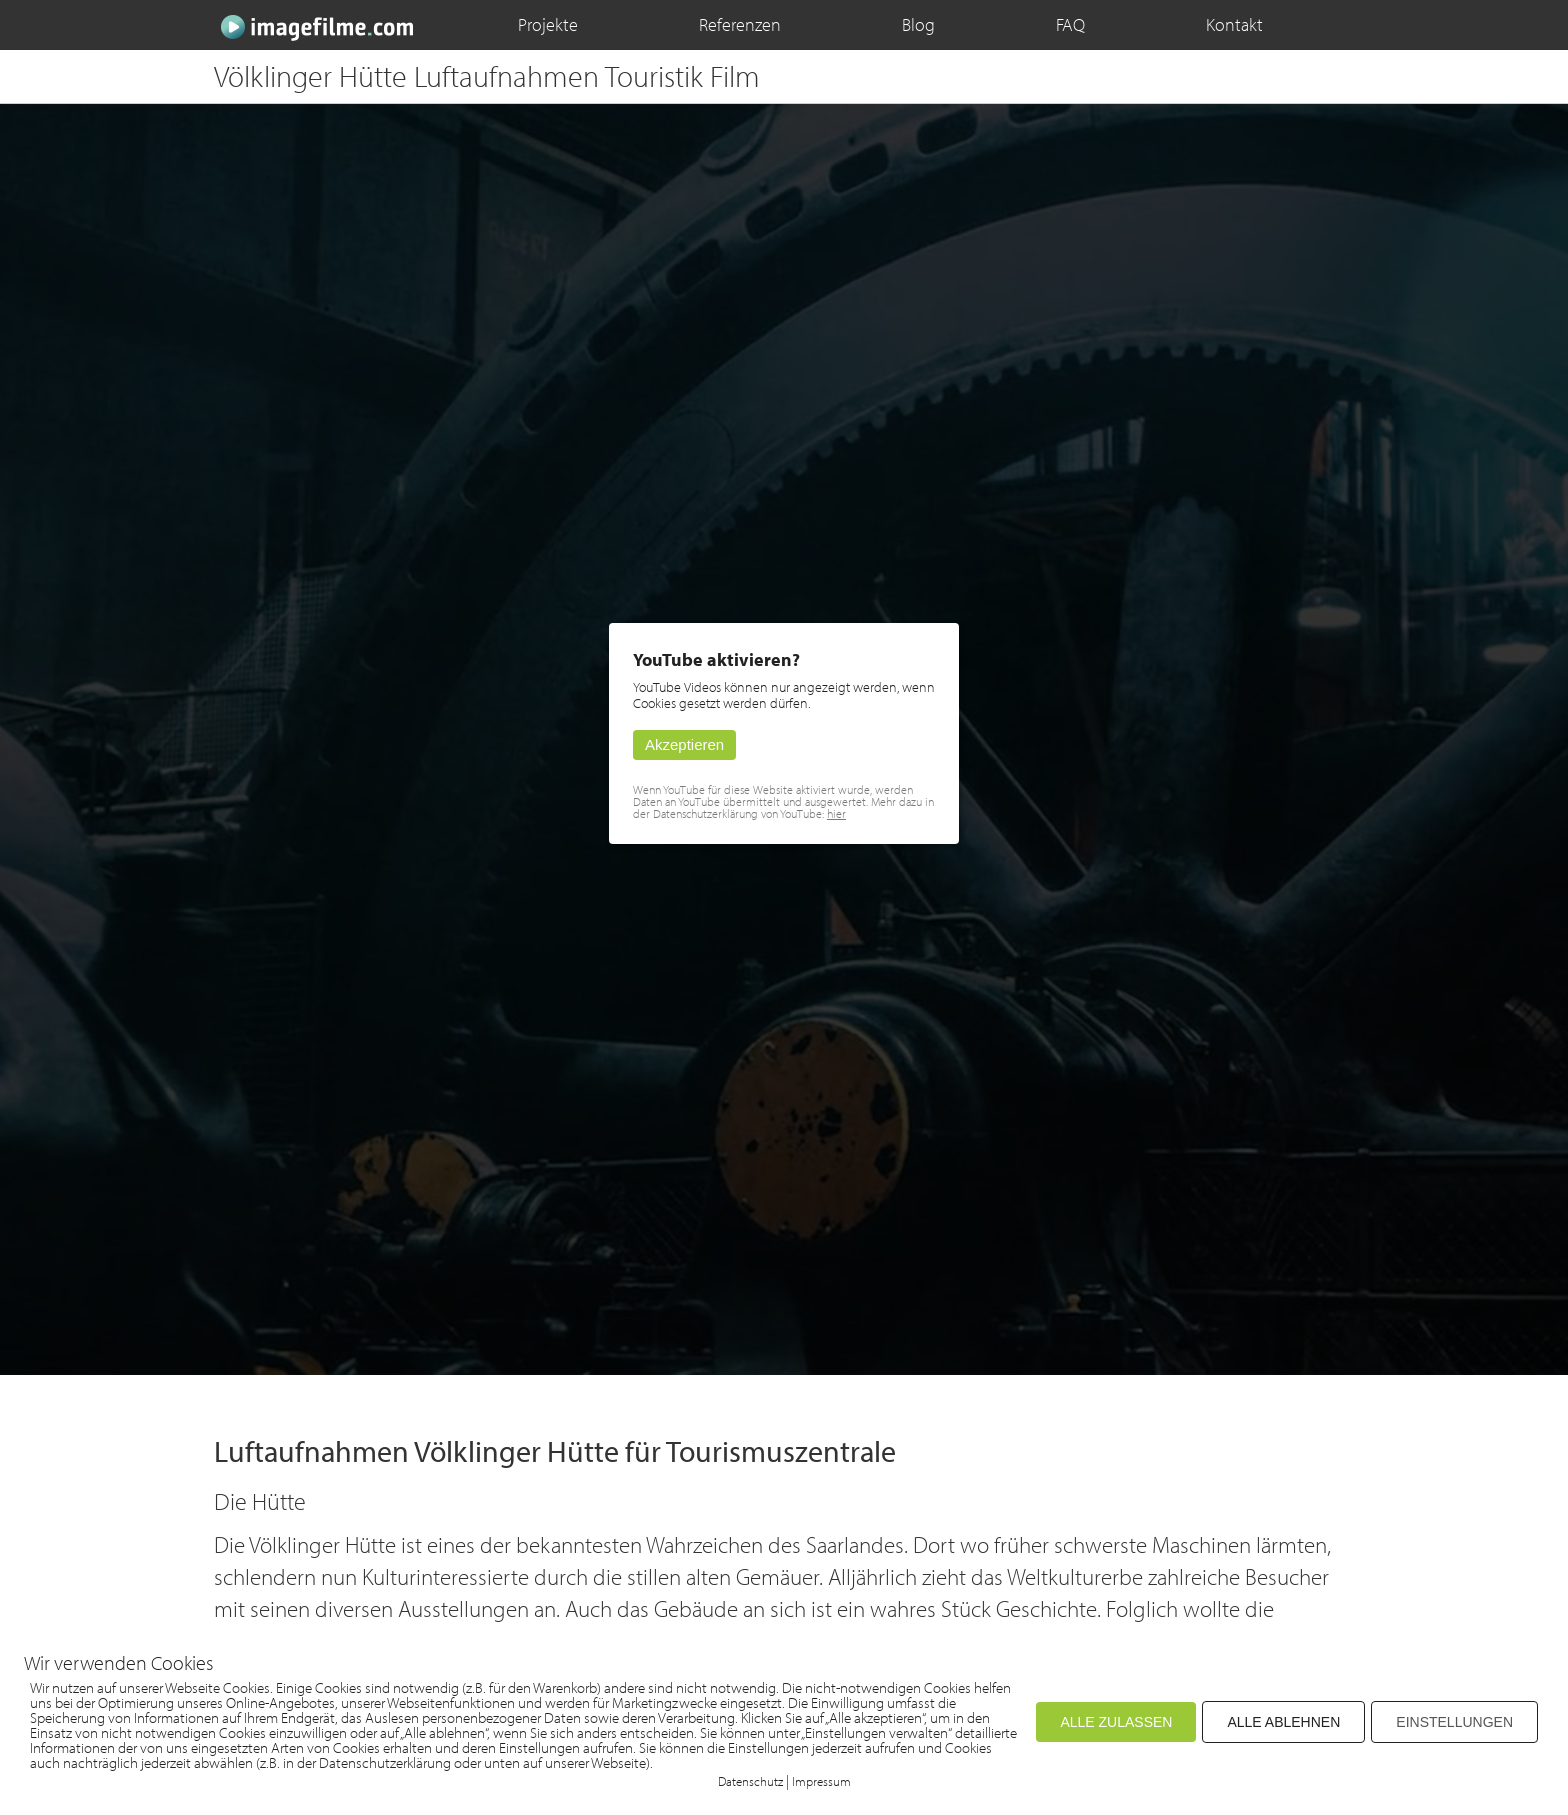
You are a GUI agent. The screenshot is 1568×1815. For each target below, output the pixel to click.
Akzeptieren (684, 744)
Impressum (821, 1781)
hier (836, 813)
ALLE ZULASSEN (1116, 1722)
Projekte (548, 24)
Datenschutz (750, 1781)
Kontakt (1234, 24)
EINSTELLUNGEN (1454, 1722)
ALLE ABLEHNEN (1283, 1722)
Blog (918, 24)
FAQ (1070, 24)
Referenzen (740, 24)
